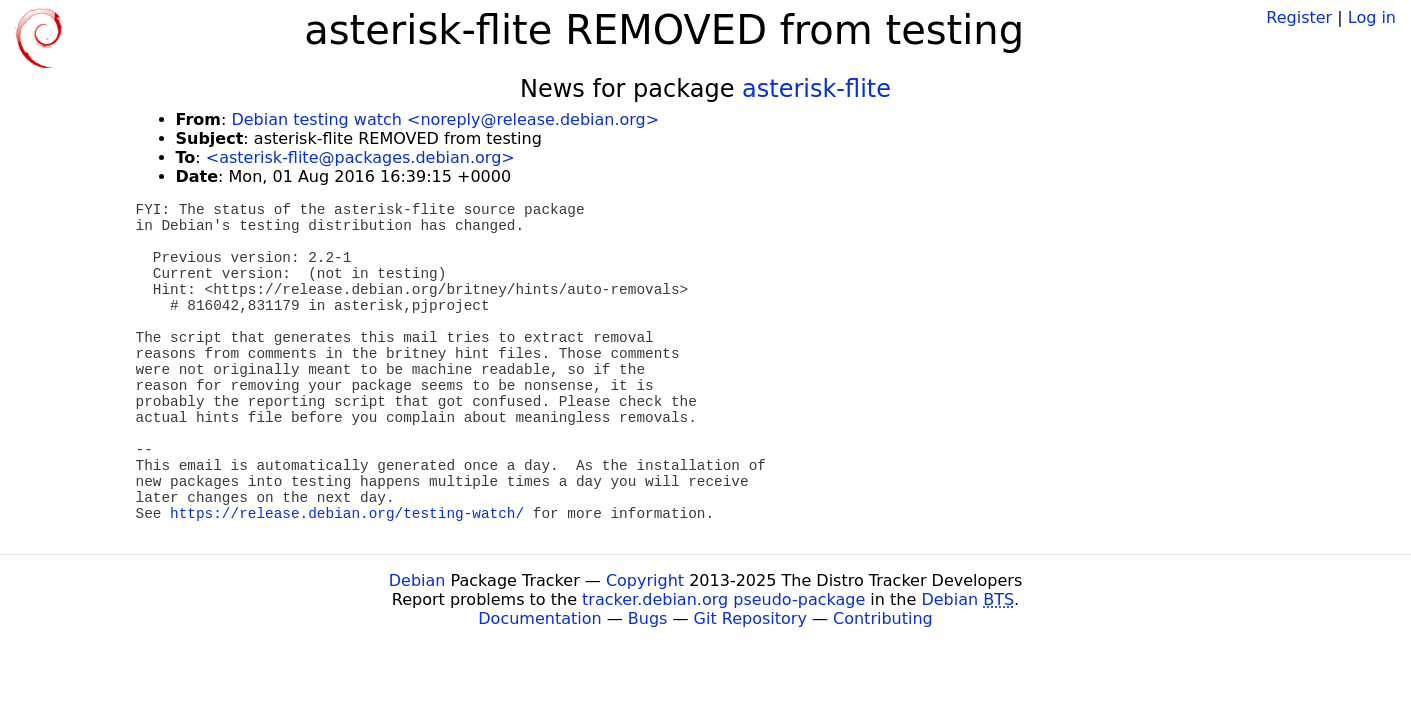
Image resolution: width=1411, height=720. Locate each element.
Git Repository (750, 618)
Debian (417, 580)
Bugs (648, 618)
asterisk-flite (816, 89)
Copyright (645, 580)
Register (1299, 17)
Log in (1372, 17)
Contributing (883, 618)
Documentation (539, 618)
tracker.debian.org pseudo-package (723, 599)
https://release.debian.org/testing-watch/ (347, 514)
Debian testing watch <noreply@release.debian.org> (445, 119)
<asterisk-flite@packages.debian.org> (360, 157)
